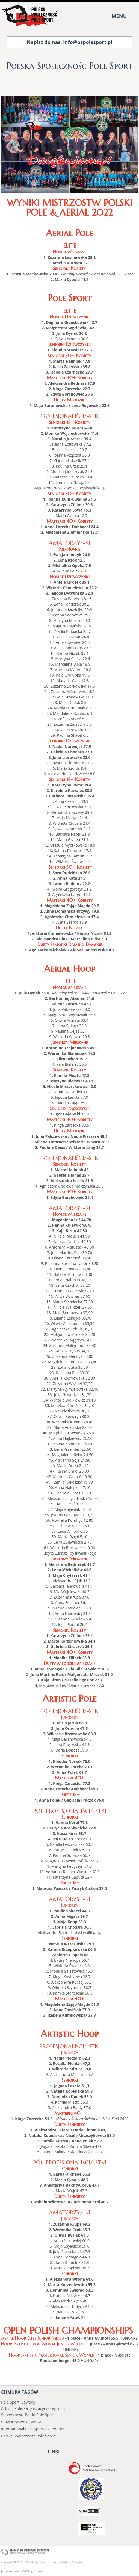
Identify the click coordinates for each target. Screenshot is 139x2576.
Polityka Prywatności (74, 2562)
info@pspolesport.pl (87, 42)
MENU (119, 16)
